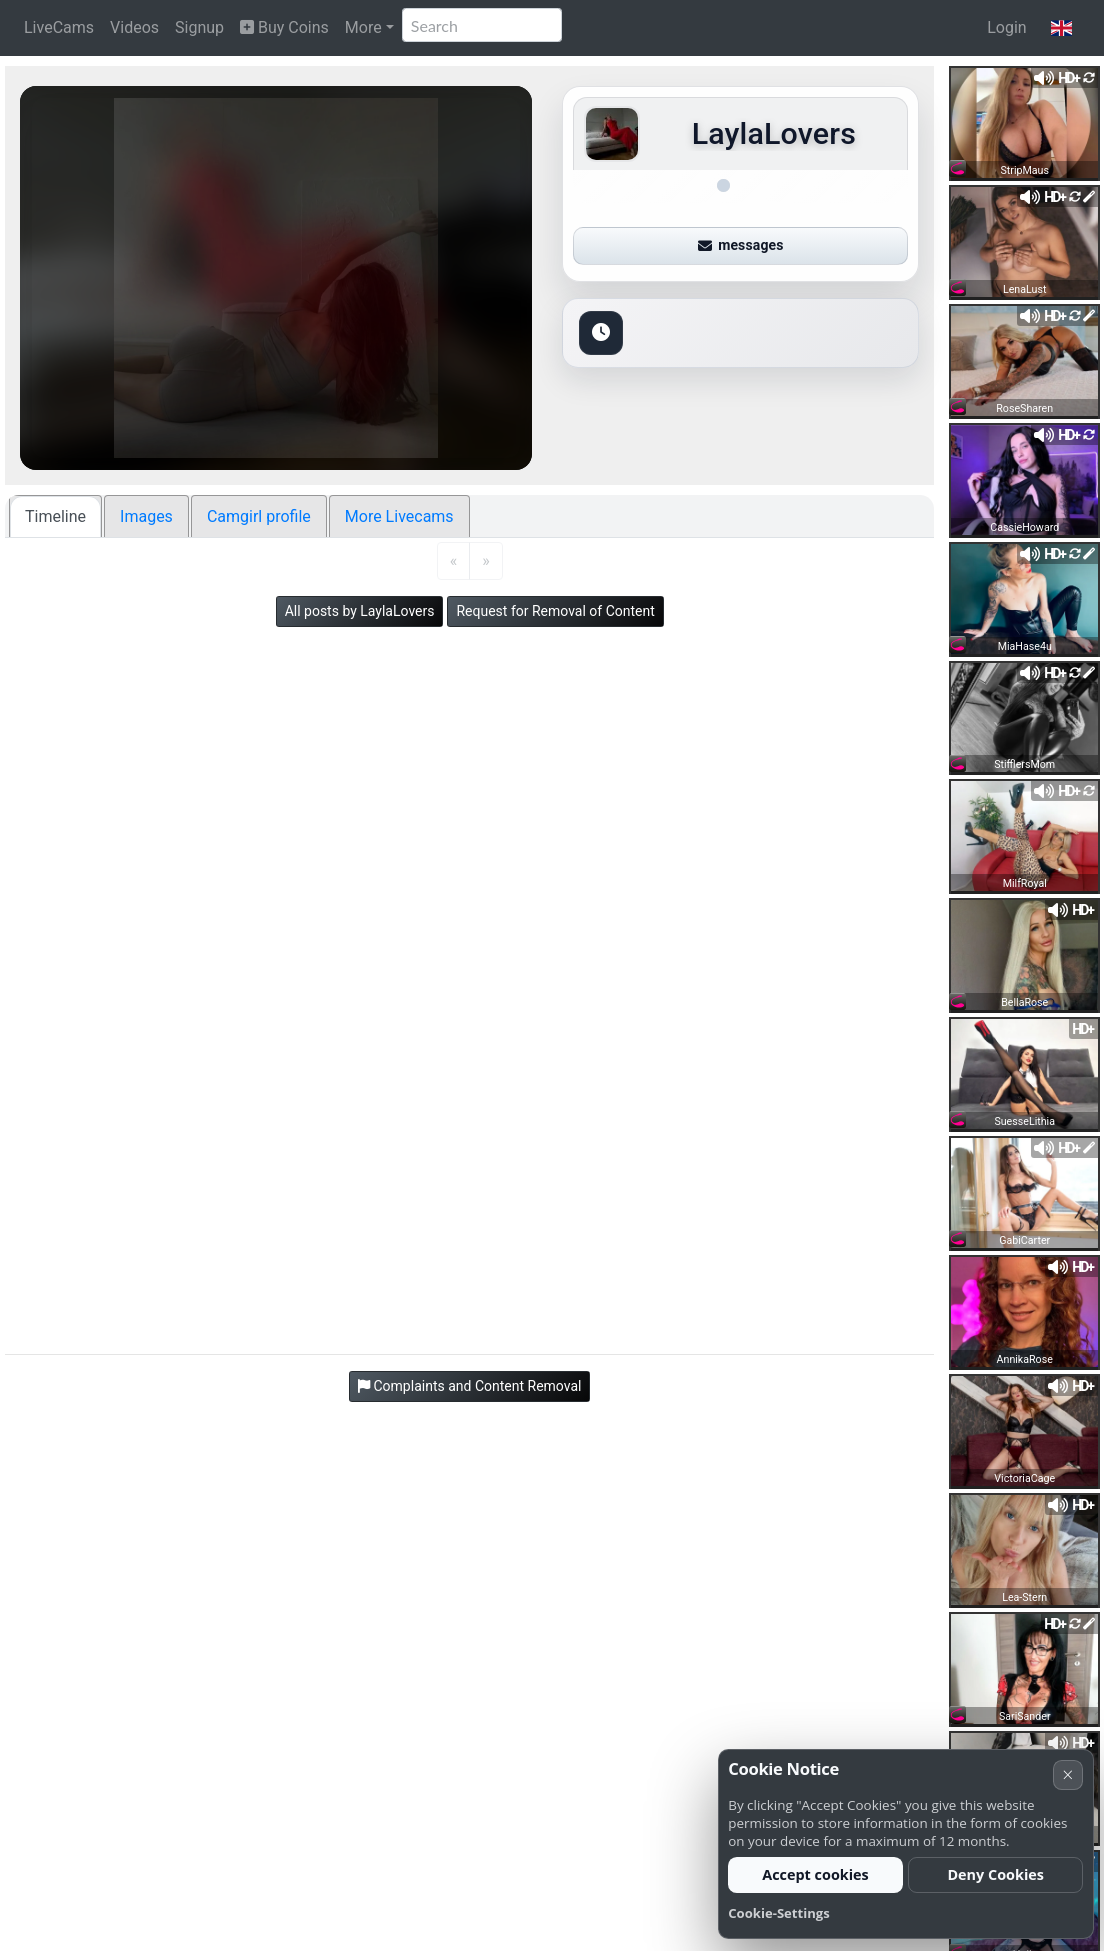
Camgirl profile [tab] (259, 516)
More (363, 27)
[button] (1061, 28)
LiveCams (59, 27)
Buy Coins (284, 27)
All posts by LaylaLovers (360, 611)
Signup (199, 27)
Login (1006, 27)
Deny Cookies (995, 1874)
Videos (134, 27)
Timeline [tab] (55, 516)
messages (741, 245)
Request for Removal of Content (555, 611)
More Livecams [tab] (399, 516)
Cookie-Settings (779, 1913)
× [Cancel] (1067, 1774)
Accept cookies (815, 1874)
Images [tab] (146, 516)
